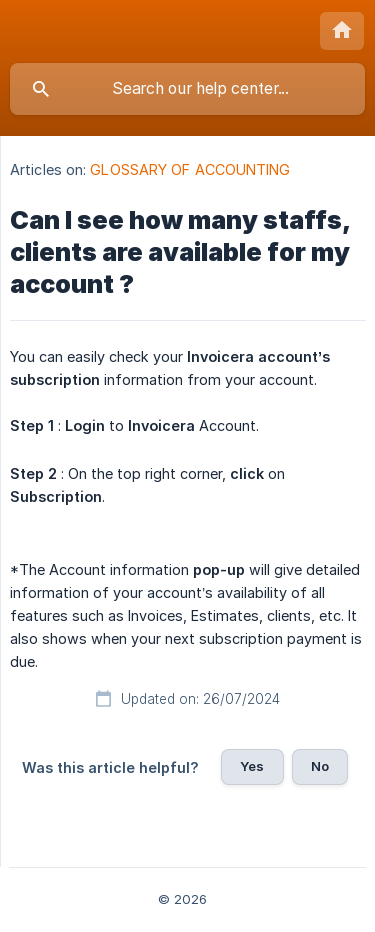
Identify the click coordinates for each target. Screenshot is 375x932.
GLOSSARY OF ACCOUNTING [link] (190, 169)
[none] (342, 31)
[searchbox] (187, 89)
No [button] (320, 766)
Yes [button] (252, 766)
